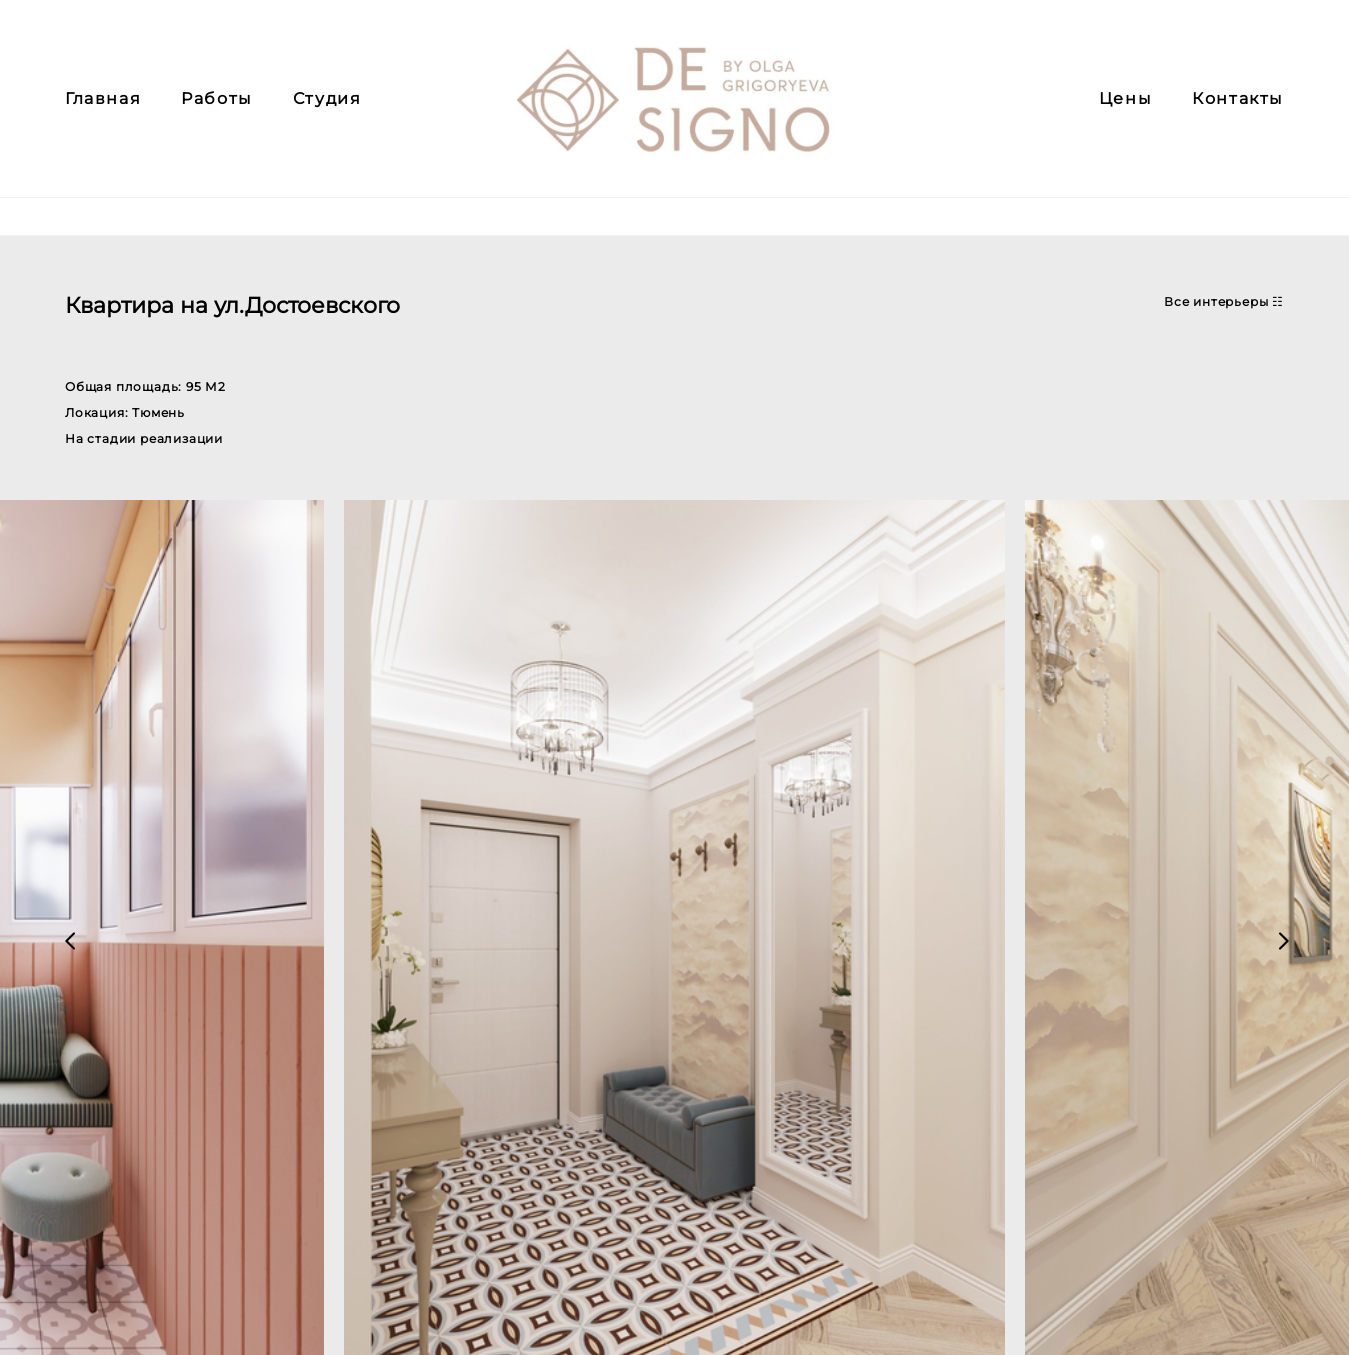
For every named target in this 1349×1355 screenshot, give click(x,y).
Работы (217, 118)
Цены (1125, 118)
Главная (103, 118)
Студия (327, 118)
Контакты (1238, 118)
